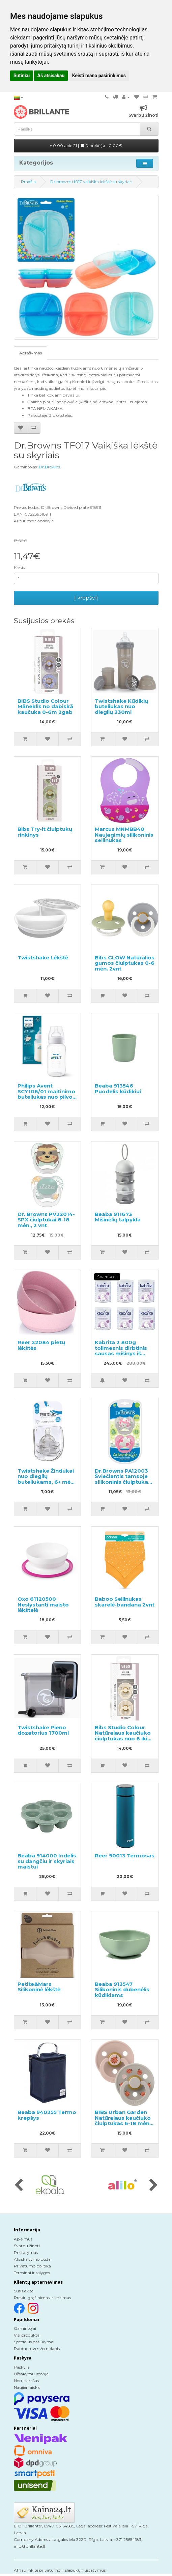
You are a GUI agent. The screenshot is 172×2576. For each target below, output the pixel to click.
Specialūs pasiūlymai (34, 2341)
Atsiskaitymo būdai (33, 2259)
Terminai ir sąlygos (32, 2272)
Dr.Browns (49, 466)
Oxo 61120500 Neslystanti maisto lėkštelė (43, 1604)
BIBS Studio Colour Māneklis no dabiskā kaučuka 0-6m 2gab (45, 706)
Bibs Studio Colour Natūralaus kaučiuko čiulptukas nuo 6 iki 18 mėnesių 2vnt (123, 1735)
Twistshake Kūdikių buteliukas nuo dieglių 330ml (121, 706)
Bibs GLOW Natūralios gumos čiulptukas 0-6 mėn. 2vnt (124, 963)
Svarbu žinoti (27, 2245)
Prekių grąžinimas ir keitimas (42, 2297)
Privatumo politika (32, 2265)
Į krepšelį (86, 598)
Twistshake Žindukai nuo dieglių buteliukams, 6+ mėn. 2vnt (46, 1479)
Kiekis (19, 567)
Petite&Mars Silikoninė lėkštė (39, 1987)
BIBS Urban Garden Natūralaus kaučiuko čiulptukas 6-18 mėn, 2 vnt (123, 2120)
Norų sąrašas (26, 2380)
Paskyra (22, 2367)
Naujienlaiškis (27, 2387)
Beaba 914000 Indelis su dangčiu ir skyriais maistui (47, 1861)
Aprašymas (30, 352)
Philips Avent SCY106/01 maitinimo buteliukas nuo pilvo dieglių (46, 1094)
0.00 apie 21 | (86, 145)
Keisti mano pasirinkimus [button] (99, 75)
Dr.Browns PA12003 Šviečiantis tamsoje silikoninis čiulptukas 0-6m (123, 1479)
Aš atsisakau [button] (51, 75)
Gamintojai (25, 2328)
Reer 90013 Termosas (124, 1855)
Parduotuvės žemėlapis (37, 2348)
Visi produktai (27, 2335)
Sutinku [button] (21, 75)
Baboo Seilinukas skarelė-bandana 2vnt (124, 1602)
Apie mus (23, 2238)
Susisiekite (23, 2290)
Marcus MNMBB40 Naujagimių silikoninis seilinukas (124, 834)
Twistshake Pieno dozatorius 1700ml (43, 1730)
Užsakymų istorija (31, 2373)
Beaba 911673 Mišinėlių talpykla (118, 1217)
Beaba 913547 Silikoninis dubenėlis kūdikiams (122, 1989)
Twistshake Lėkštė (43, 957)
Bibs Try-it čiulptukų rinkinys (45, 832)
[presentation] (19, 2185)
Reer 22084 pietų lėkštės (41, 1345)
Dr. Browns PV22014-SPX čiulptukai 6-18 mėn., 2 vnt (46, 1219)
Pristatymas (26, 2252)
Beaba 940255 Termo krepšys (47, 2115)
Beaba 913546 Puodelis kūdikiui (118, 1088)
